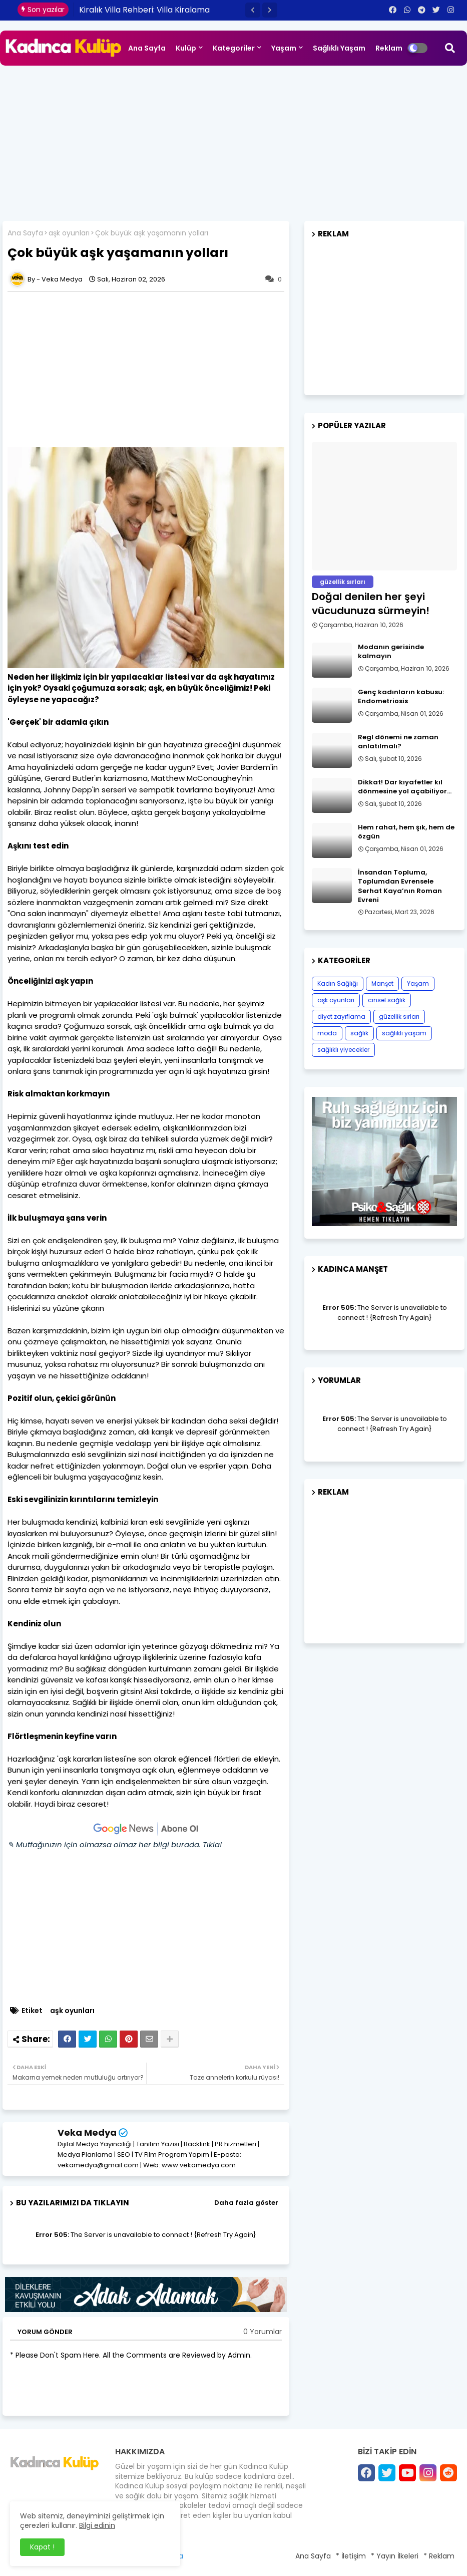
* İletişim (351, 2556)
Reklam (388, 48)
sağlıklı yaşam (404, 1033)
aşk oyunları (69, 233)
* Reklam (438, 2556)
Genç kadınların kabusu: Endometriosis (401, 697)
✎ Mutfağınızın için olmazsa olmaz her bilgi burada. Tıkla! (115, 1844)
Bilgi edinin (97, 2525)
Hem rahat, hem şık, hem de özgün (406, 832)
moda (327, 1033)
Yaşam (283, 48)
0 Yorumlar (262, 2332)
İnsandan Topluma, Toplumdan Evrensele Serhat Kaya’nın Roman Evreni (400, 886)
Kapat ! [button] (42, 2547)
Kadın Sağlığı (337, 983)
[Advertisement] (233, 141)
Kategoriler (234, 48)
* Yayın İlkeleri (394, 2556)
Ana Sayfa (147, 48)
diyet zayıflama (341, 1016)
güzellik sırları (399, 1016)
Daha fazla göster (246, 2202)
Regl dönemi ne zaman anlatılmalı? (398, 742)
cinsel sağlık (386, 1000)
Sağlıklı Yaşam (339, 48)
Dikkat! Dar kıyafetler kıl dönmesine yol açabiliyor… (404, 787)
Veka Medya (87, 2132)
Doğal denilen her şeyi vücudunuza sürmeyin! (370, 604)
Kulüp (186, 48)
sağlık (359, 1033)
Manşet (382, 983)
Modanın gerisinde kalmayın (391, 652)
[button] (252, 10)
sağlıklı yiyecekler (343, 1049)
